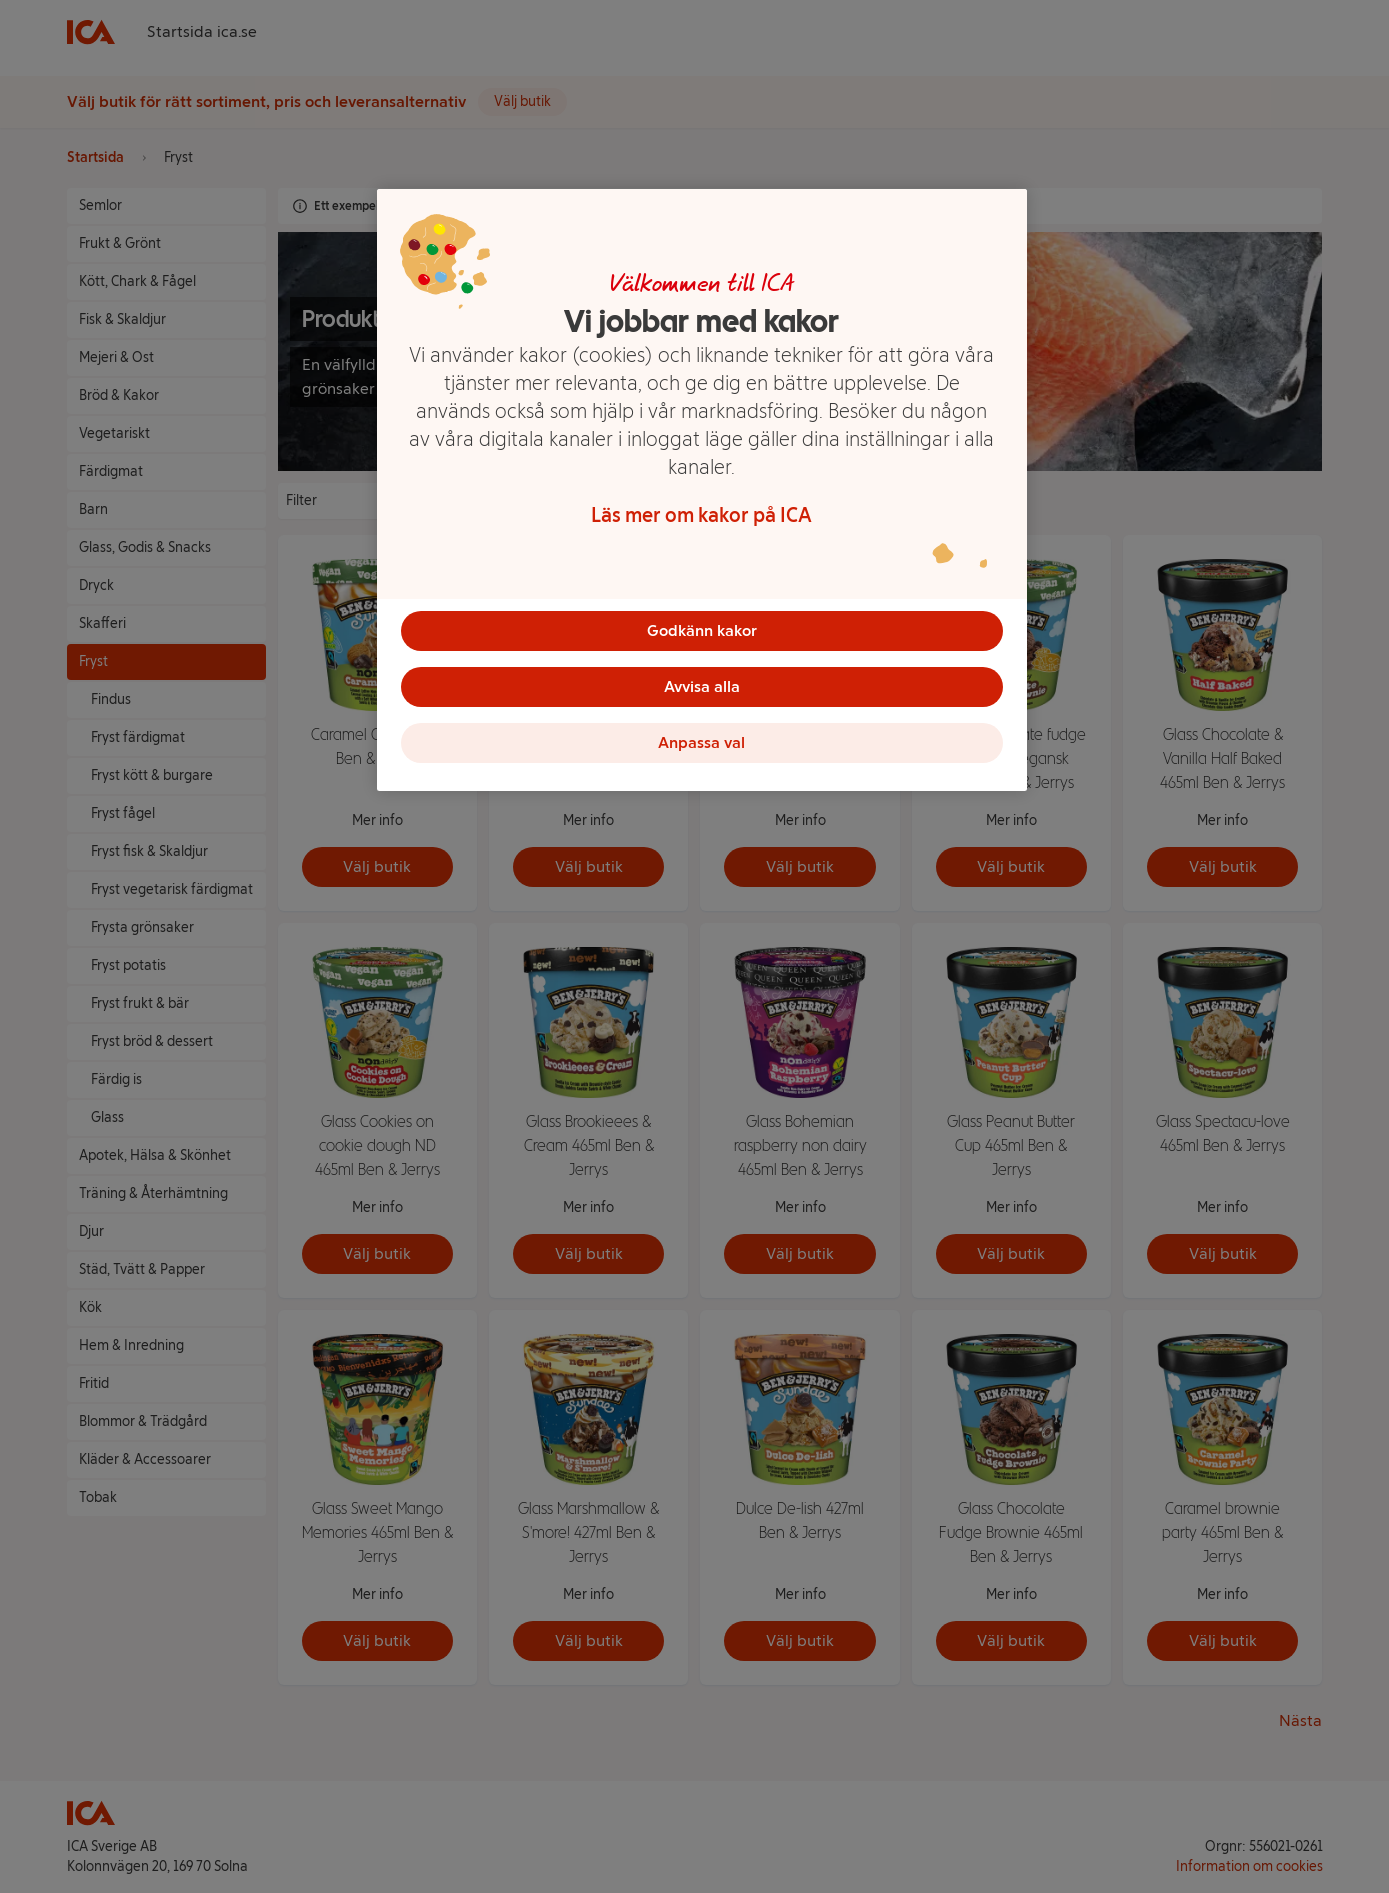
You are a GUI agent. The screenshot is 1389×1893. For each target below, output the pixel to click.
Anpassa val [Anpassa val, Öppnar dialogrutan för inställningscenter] (701, 742)
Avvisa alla (702, 686)
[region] (702, 490)
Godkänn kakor (702, 630)
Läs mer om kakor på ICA (701, 515)
